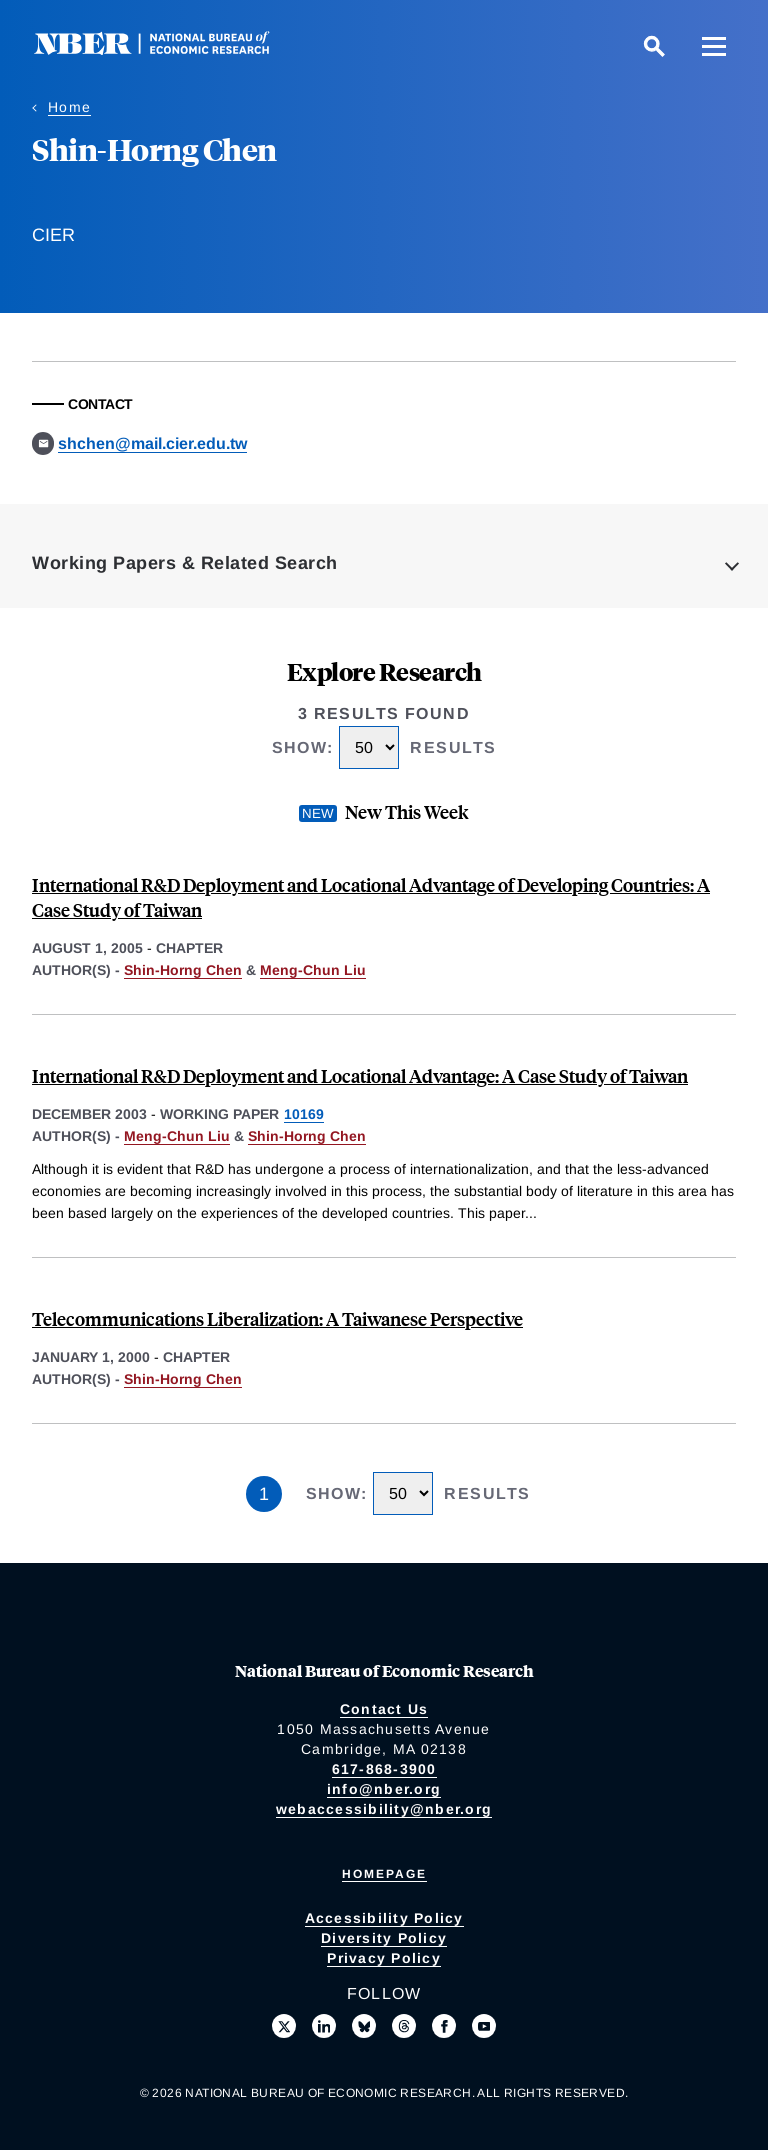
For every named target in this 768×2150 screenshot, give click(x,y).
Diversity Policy (384, 1938)
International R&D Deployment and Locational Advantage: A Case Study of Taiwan (360, 1075)
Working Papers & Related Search (185, 563)
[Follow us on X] (284, 2026)
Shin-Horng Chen (183, 970)
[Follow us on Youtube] (484, 2026)
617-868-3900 (384, 1769)
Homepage (384, 1874)
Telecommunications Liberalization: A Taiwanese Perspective (277, 1318)
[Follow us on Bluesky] (364, 2026)
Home (69, 107)
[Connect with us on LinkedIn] (324, 2026)
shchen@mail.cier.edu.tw (152, 443)
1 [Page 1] (264, 1494)
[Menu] (714, 46)
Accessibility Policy (384, 1918)
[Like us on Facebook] (444, 2026)
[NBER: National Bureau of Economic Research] (168, 49)
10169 (304, 1114)
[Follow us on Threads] (404, 2026)
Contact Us (384, 1709)
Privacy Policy (384, 1958)
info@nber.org (384, 1789)
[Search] (654, 46)
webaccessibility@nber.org (384, 1809)
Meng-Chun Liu (313, 970)
